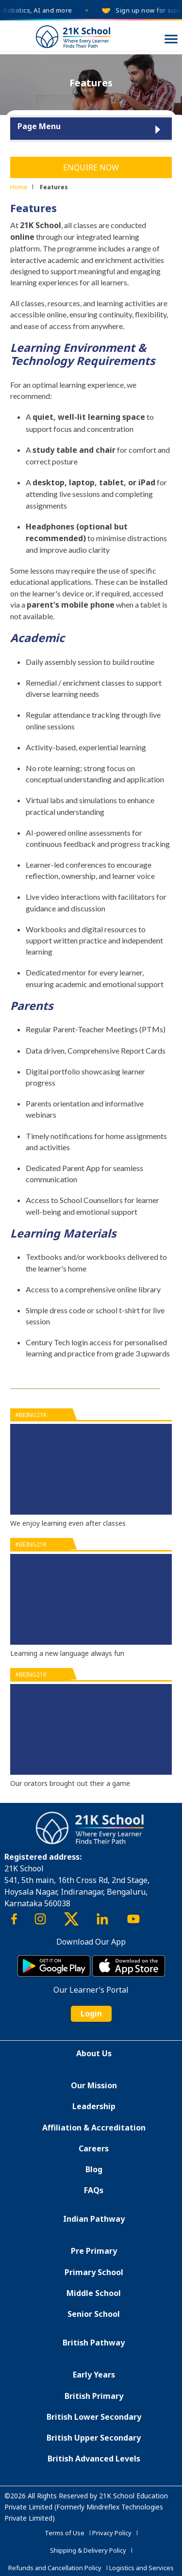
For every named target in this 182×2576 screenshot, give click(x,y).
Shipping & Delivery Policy (88, 2550)
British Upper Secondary (94, 2437)
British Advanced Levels (94, 2458)
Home (19, 186)
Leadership (94, 2106)
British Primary (94, 2396)
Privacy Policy (112, 2532)
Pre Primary (94, 2251)
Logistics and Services (141, 2567)
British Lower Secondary (94, 2416)
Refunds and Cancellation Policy (54, 2567)
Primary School (94, 2272)
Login (91, 2013)
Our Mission (94, 2085)
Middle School (93, 2293)
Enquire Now (91, 167)
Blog (93, 2169)
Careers (94, 2148)
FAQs (93, 2190)
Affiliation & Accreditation (94, 2127)
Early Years (94, 2374)
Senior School (93, 2314)
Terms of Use (64, 2532)
